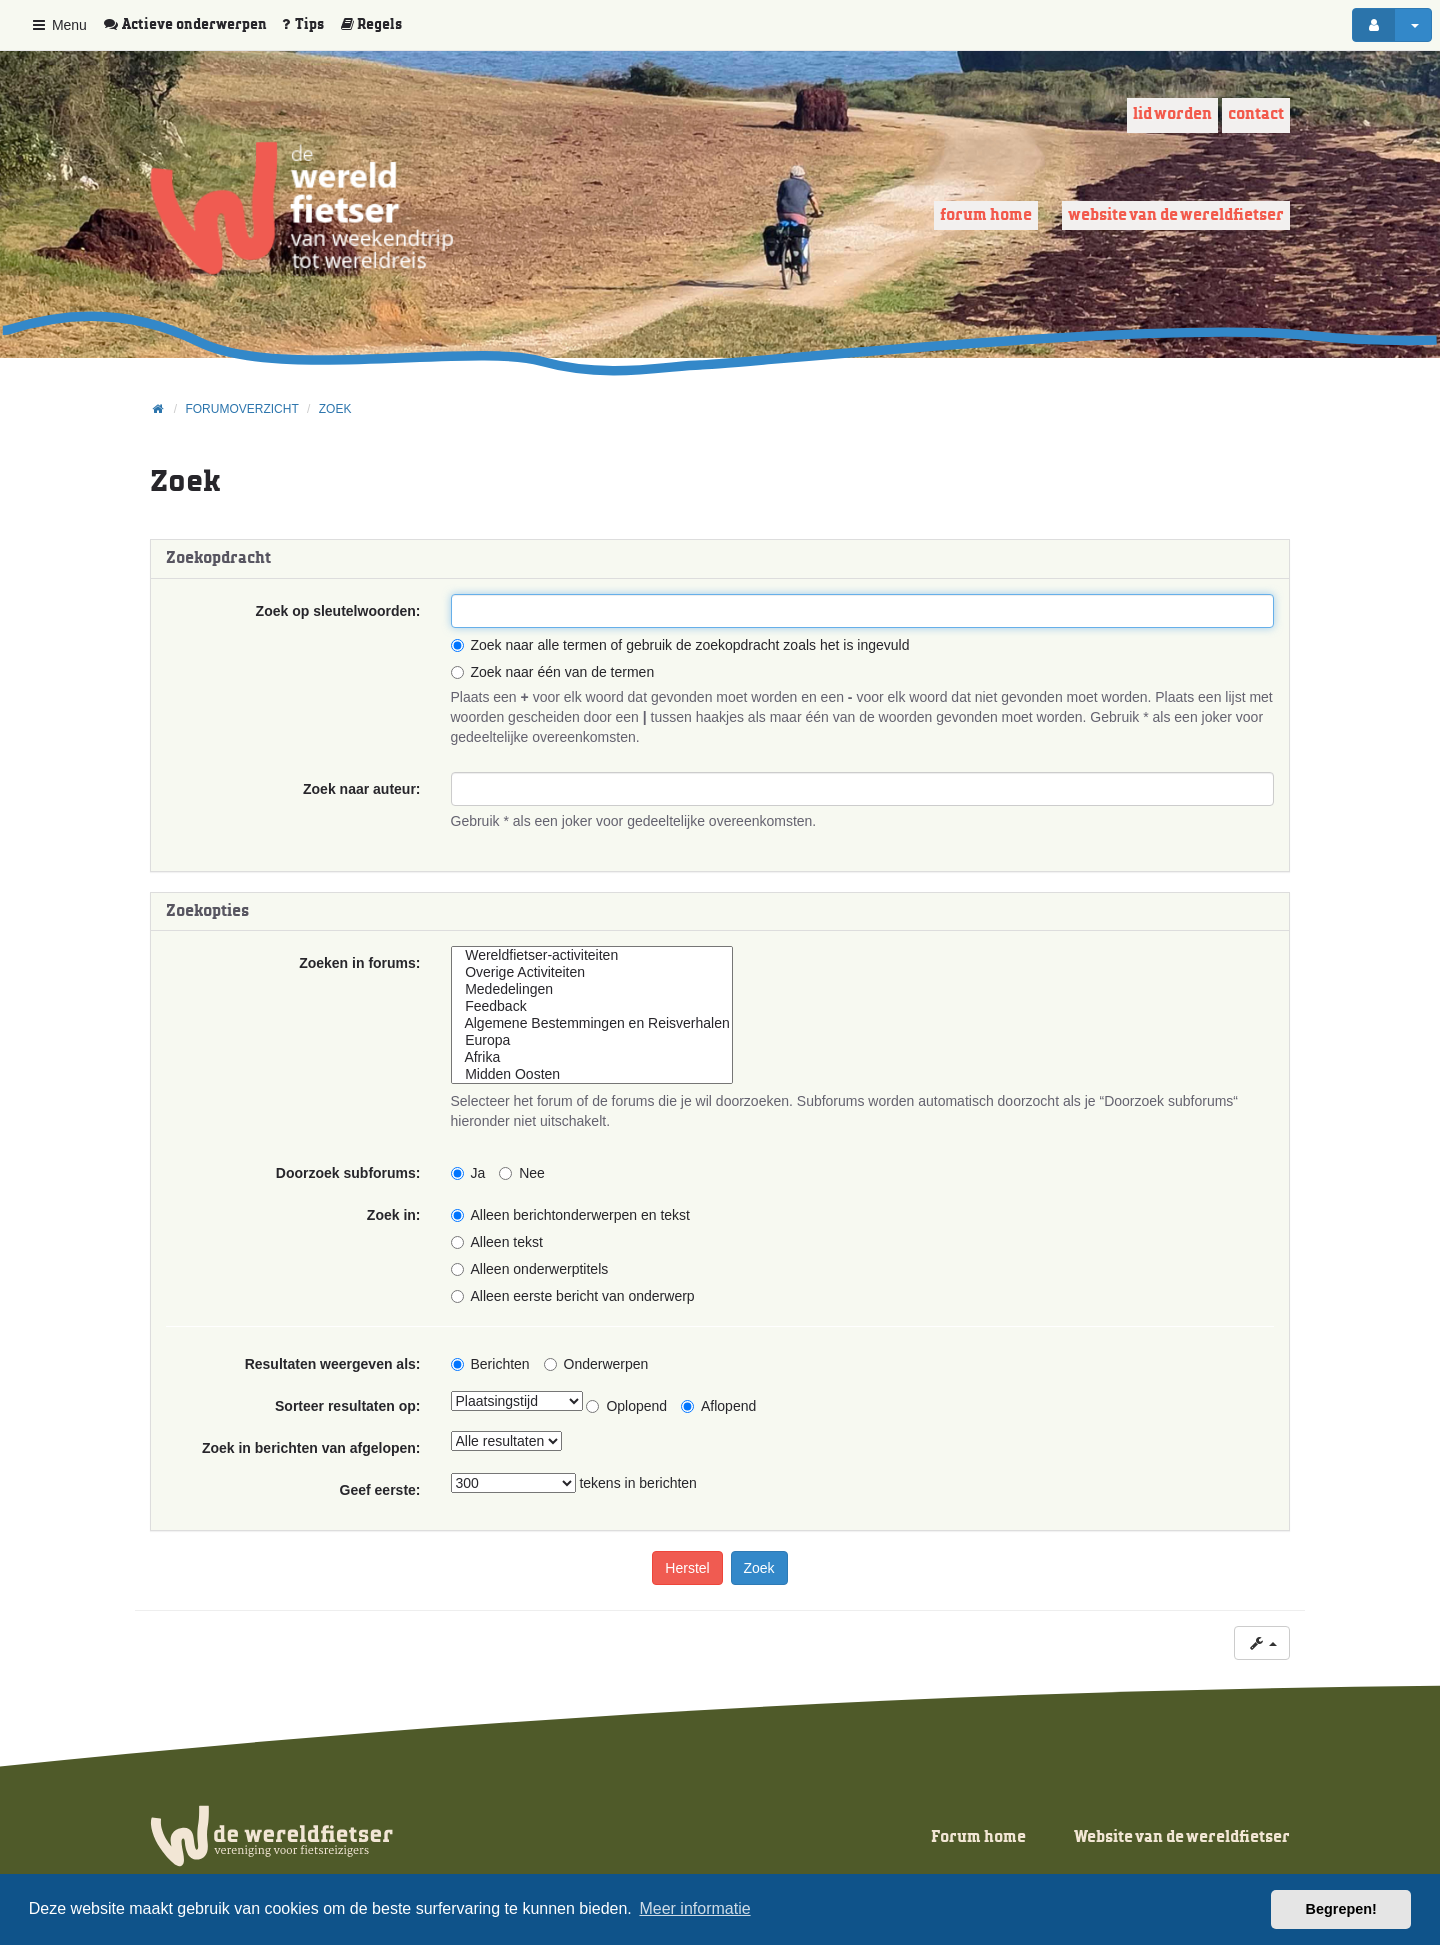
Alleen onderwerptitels (530, 1269)
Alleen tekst (497, 1242)
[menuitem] (192, 25)
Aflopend (718, 1406)
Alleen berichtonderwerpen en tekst (570, 1215)
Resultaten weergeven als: (333, 1364)
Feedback (592, 1006)
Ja (468, 1173)
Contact (1256, 114)
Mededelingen (592, 989)
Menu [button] (58, 25)
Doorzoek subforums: (348, 1173)
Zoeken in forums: (359, 963)
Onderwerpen (596, 1364)
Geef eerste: (380, 1490)
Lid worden (1172, 114)
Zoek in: (394, 1215)
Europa (592, 1040)
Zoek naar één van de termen (553, 672)
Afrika (592, 1057)
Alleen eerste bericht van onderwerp (573, 1296)
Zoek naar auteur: (361, 789)
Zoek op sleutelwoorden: (338, 611)
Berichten (490, 1364)
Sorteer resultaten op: (347, 1406)
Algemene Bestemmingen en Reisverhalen (592, 1023)
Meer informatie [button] (694, 1908)
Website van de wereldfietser (1176, 215)
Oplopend (626, 1406)
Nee (522, 1173)
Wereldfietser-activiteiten (592, 955)
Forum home (986, 215)
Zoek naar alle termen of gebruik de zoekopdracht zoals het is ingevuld (680, 645)
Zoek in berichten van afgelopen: (311, 1448)
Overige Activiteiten (592, 972)
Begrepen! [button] (1341, 1909)
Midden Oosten (592, 1074)
